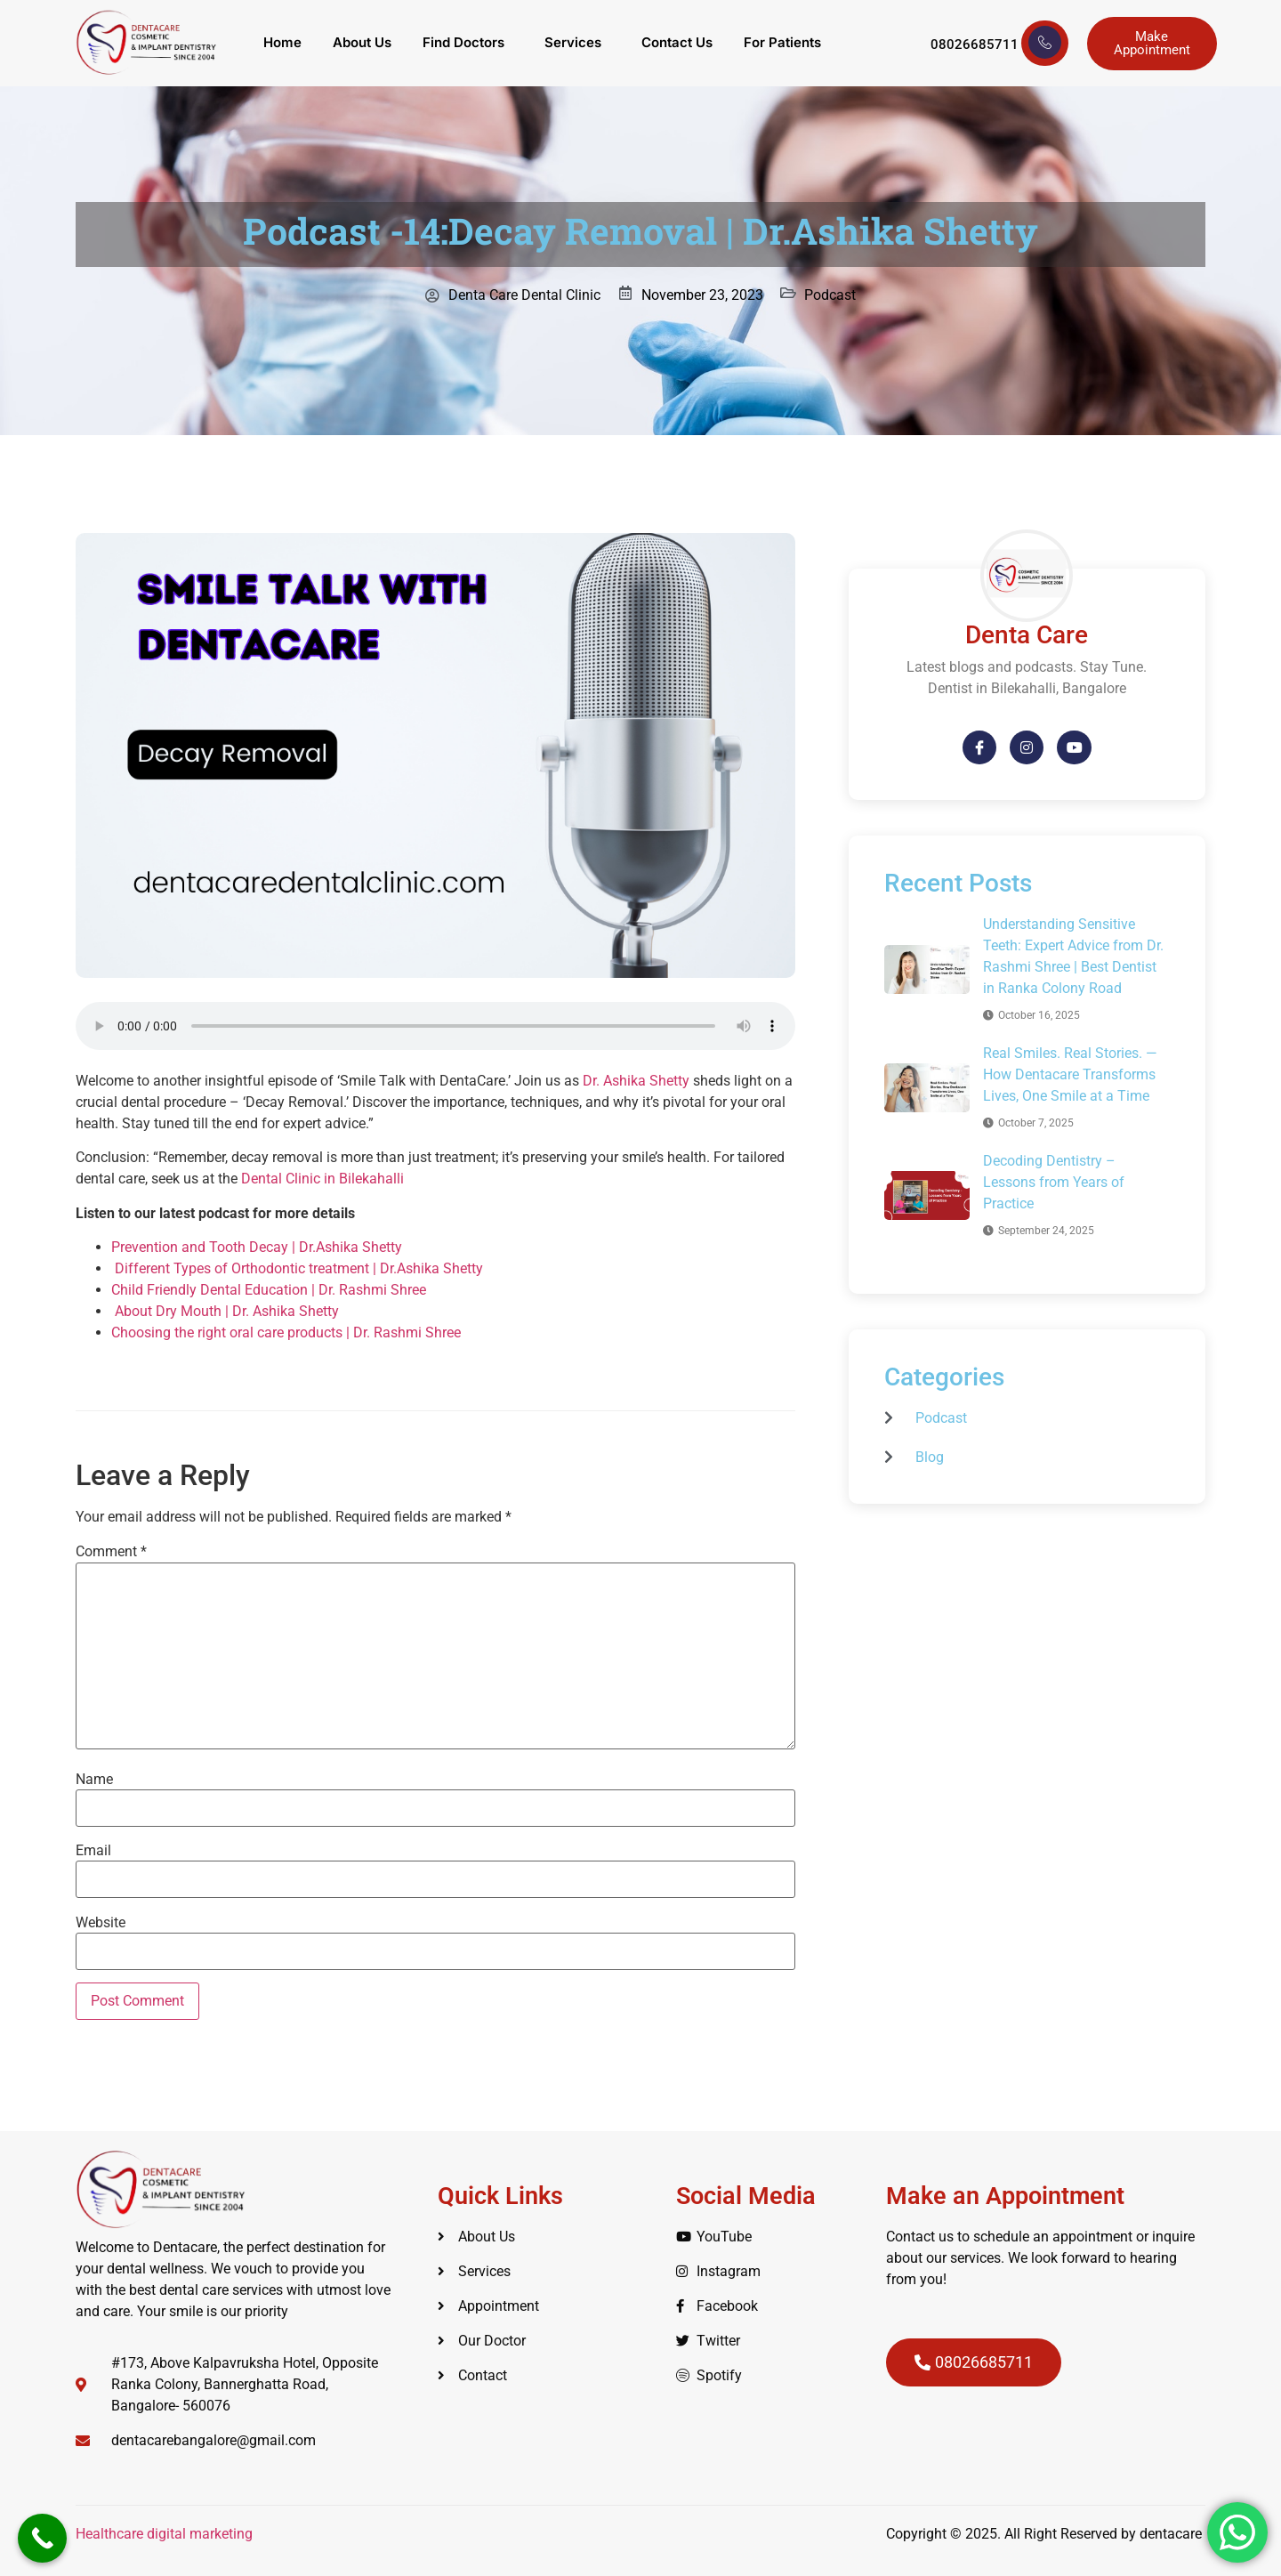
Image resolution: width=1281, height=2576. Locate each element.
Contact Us (678, 43)
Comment (111, 1552)
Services (573, 43)
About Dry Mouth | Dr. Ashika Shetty (225, 1311)
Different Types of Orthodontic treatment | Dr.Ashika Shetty (297, 1268)
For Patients (785, 43)
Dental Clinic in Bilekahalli (322, 1178)
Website (100, 1923)
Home (281, 43)
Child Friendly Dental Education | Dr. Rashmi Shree (268, 1289)
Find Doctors (463, 43)
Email (93, 1851)
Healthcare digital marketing (166, 2533)
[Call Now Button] (42, 2538)
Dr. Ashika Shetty (636, 1080)
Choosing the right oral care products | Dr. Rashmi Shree (286, 1332)
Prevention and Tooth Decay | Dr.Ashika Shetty (256, 1247)
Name (94, 1780)
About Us (361, 43)
